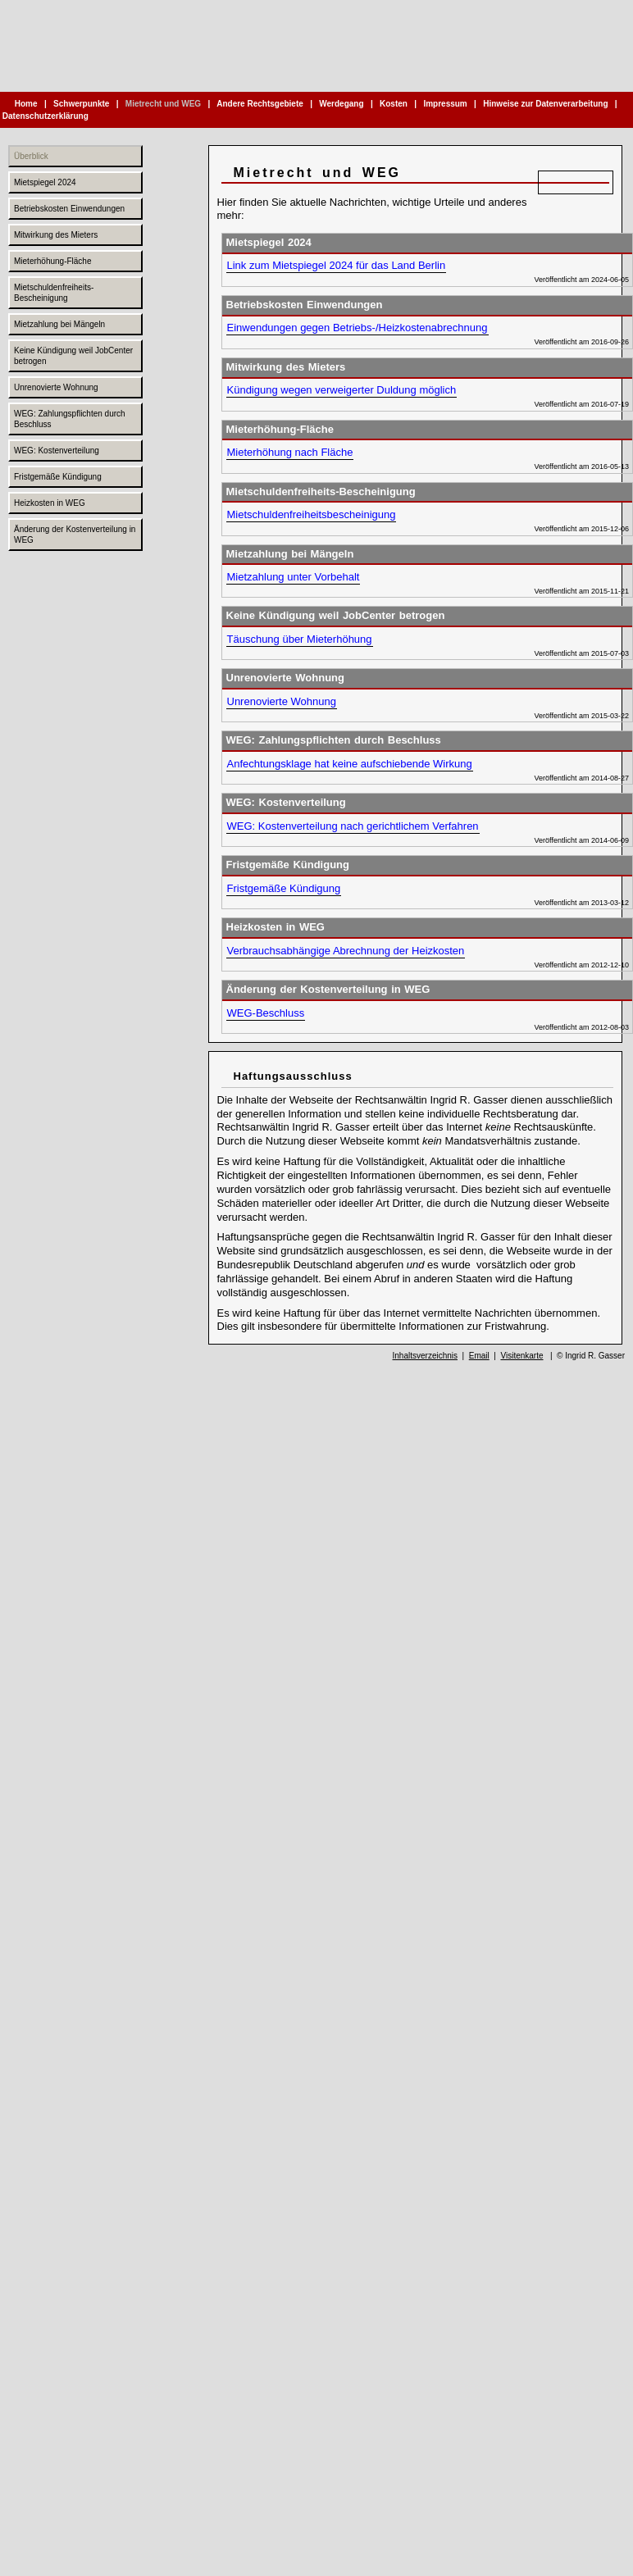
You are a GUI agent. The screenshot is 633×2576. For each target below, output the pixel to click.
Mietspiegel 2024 (45, 182)
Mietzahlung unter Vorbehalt (293, 577)
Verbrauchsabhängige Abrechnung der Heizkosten (346, 950)
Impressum (445, 103)
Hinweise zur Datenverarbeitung (545, 103)
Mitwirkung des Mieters (56, 234)
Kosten (393, 103)
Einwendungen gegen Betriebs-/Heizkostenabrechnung (357, 327)
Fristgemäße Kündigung (58, 476)
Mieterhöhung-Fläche (53, 261)
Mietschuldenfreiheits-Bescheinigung (53, 293)
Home (25, 103)
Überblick (31, 156)
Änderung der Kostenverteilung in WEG (74, 534)
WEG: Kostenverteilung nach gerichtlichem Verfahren (353, 826)
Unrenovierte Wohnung (56, 387)
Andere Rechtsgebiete (260, 103)
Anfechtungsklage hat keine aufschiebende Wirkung (349, 764)
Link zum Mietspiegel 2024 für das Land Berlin (336, 265)
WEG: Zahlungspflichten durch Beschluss (69, 419)
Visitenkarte (521, 1355)
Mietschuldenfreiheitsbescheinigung (311, 514)
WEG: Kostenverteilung (56, 450)
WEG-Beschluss (266, 1013)
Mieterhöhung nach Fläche (290, 452)
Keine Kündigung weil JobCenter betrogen (73, 356)
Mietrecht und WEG (163, 103)
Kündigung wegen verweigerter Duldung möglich (342, 390)
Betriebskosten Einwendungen (69, 208)
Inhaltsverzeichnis (425, 1355)
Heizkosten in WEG (49, 502)
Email (479, 1355)
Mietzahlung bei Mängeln (59, 324)
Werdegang (342, 103)
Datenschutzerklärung (45, 116)
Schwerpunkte (81, 103)
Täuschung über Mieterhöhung (299, 639)
